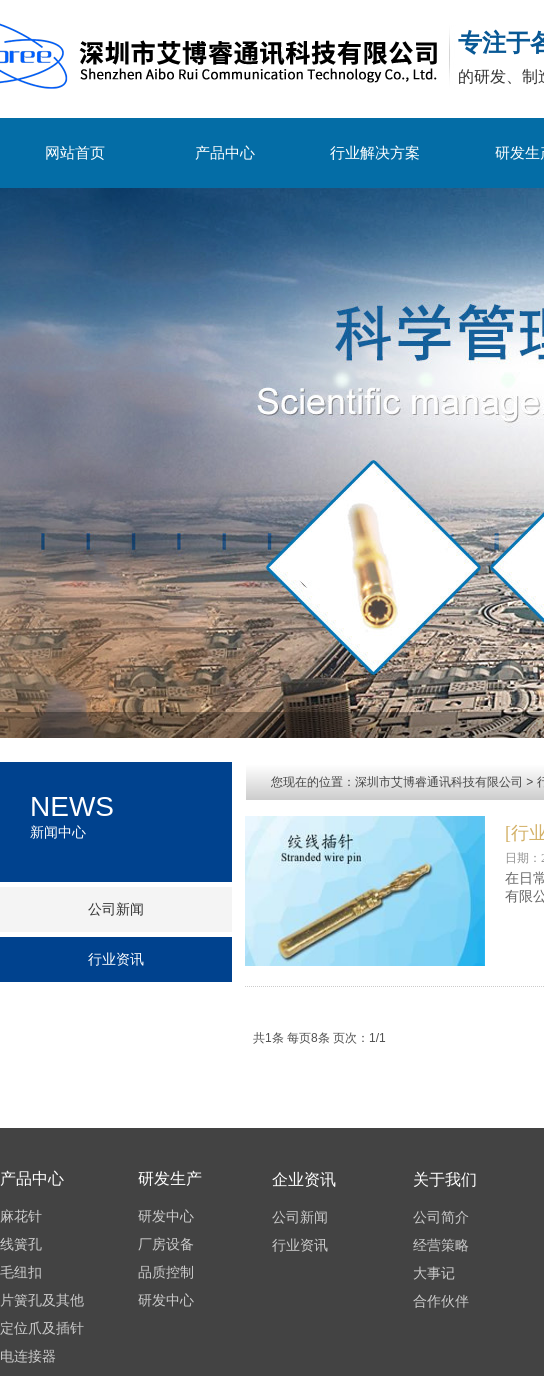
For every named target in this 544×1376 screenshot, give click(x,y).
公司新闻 (116, 909)
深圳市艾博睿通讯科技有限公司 (439, 782)
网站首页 (75, 153)
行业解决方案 (375, 153)
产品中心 (225, 153)
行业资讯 (116, 959)
